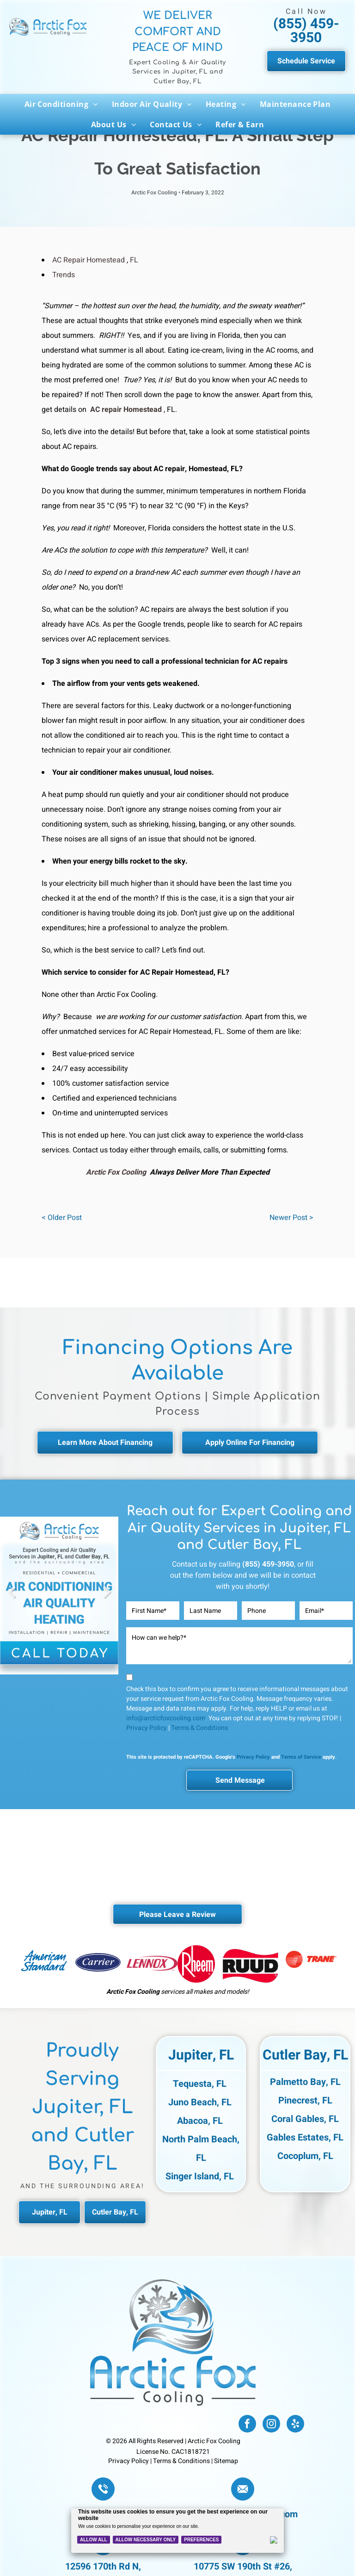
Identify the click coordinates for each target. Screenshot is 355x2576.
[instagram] (271, 2425)
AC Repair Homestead (88, 260)
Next (107, 1598)
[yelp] (295, 2425)
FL (134, 260)
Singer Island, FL (199, 2176)
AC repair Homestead (126, 409)
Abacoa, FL (200, 2121)
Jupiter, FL (201, 2055)
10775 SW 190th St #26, (243, 2566)
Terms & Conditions (199, 1728)
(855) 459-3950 (306, 31)
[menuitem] (61, 104)
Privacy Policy (146, 1728)
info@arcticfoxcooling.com (165, 1718)
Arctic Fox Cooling (116, 1172)
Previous (11, 1598)
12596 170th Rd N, (103, 2566)
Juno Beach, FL (200, 2102)
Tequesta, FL (199, 2084)
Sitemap (226, 2461)
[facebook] (247, 2425)
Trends (63, 274)
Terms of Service (301, 1757)
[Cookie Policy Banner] (177, 2530)
